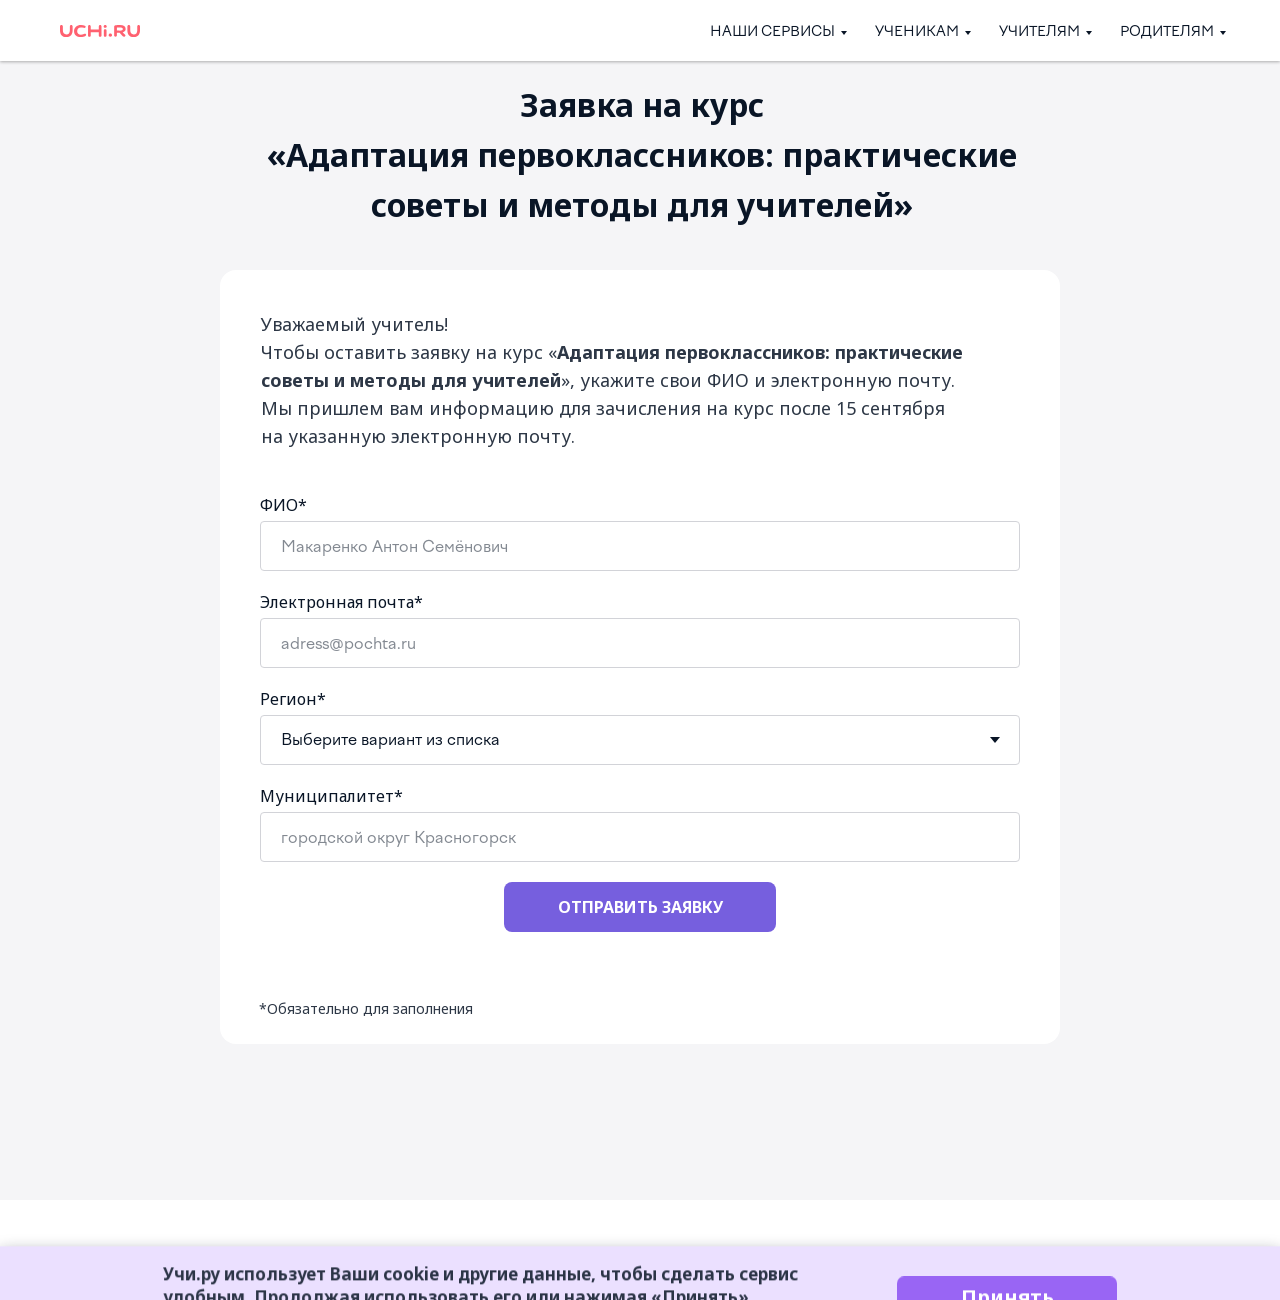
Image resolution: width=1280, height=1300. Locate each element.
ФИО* (283, 505)
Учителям (1039, 31)
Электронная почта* (341, 602)
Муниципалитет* (331, 796)
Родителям (1167, 31)
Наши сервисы (772, 31)
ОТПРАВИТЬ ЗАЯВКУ (640, 907)
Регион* (293, 699)
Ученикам (917, 31)
